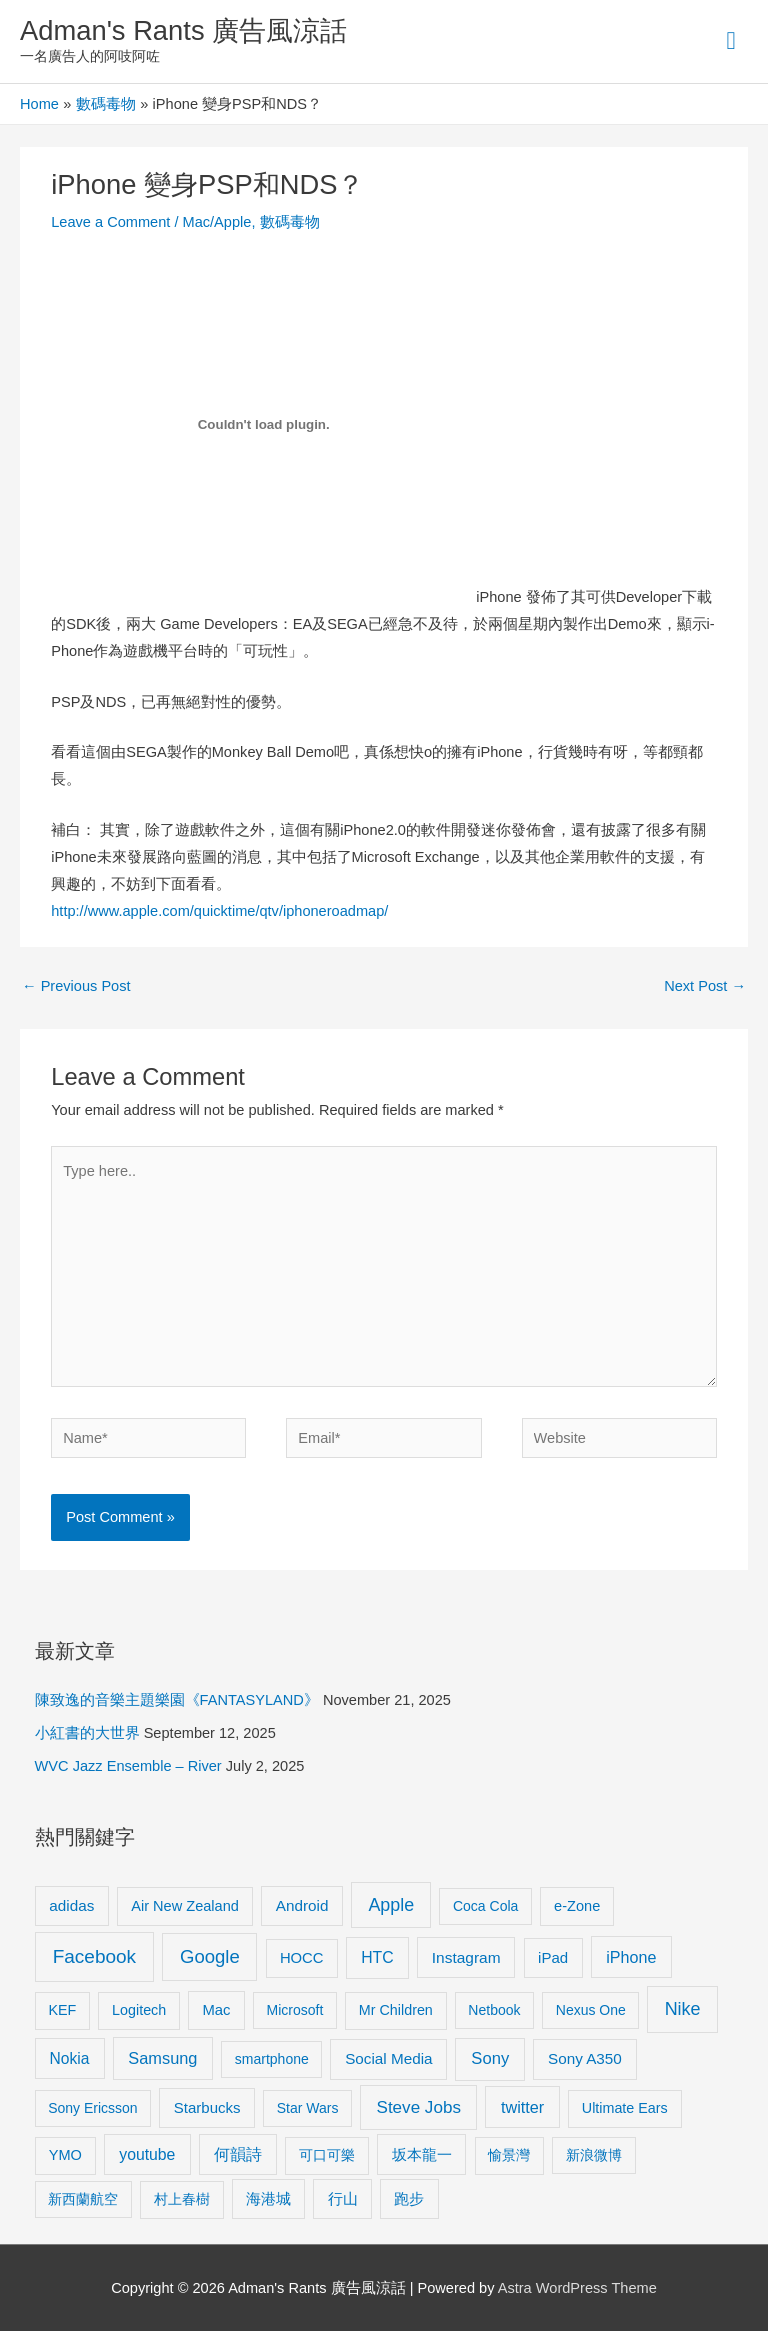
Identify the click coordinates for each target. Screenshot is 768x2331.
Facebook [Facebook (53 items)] (94, 1956)
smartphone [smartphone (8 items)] (272, 2059)
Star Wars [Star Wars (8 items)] (308, 2108)
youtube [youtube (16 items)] (147, 2154)
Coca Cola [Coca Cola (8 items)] (485, 1906)
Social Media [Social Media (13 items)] (388, 2058)
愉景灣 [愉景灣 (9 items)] (509, 2155)
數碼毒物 (290, 222)
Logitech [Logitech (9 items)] (139, 2010)
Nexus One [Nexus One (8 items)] (591, 2010)
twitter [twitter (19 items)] (522, 2107)
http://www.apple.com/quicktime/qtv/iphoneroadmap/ (219, 911)
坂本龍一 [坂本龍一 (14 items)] (422, 2154)
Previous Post (76, 986)
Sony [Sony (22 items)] (490, 2058)
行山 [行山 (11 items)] (343, 2199)
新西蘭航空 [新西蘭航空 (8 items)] (83, 2199)
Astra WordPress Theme (577, 2288)
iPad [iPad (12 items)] (553, 1957)
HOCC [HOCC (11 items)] (302, 1958)
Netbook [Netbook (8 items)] (494, 2010)
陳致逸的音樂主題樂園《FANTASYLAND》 (177, 1700)
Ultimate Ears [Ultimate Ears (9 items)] (625, 2108)
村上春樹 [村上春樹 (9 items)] (182, 2199)
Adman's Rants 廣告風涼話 (183, 30)
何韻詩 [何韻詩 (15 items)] (238, 2154)
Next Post (705, 986)
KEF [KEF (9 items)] (62, 2010)
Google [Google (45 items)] (210, 1956)
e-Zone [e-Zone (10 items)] (577, 1906)
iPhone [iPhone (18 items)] (631, 1957)
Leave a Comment (110, 222)
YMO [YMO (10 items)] (65, 2155)
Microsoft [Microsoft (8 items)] (295, 2010)
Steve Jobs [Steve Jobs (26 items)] (419, 2107)
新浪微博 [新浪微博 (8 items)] (594, 2155)
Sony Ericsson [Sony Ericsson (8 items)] (92, 2108)
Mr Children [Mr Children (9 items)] (396, 2010)
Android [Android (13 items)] (302, 1905)
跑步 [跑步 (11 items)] (409, 2199)
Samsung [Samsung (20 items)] (162, 2058)
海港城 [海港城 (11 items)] (268, 2199)
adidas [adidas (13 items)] (71, 1905)
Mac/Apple (217, 222)
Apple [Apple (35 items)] (391, 1905)
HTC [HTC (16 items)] (377, 1957)
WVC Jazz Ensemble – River (128, 1766)
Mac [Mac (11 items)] (217, 2010)
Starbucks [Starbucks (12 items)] (207, 2107)
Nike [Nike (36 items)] (683, 2009)
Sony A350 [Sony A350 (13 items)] (585, 2058)
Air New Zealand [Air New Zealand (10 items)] (185, 1906)
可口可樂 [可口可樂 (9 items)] (327, 2155)
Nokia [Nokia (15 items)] (70, 2058)
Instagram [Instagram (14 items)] (466, 1957)
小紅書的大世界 (87, 1733)
